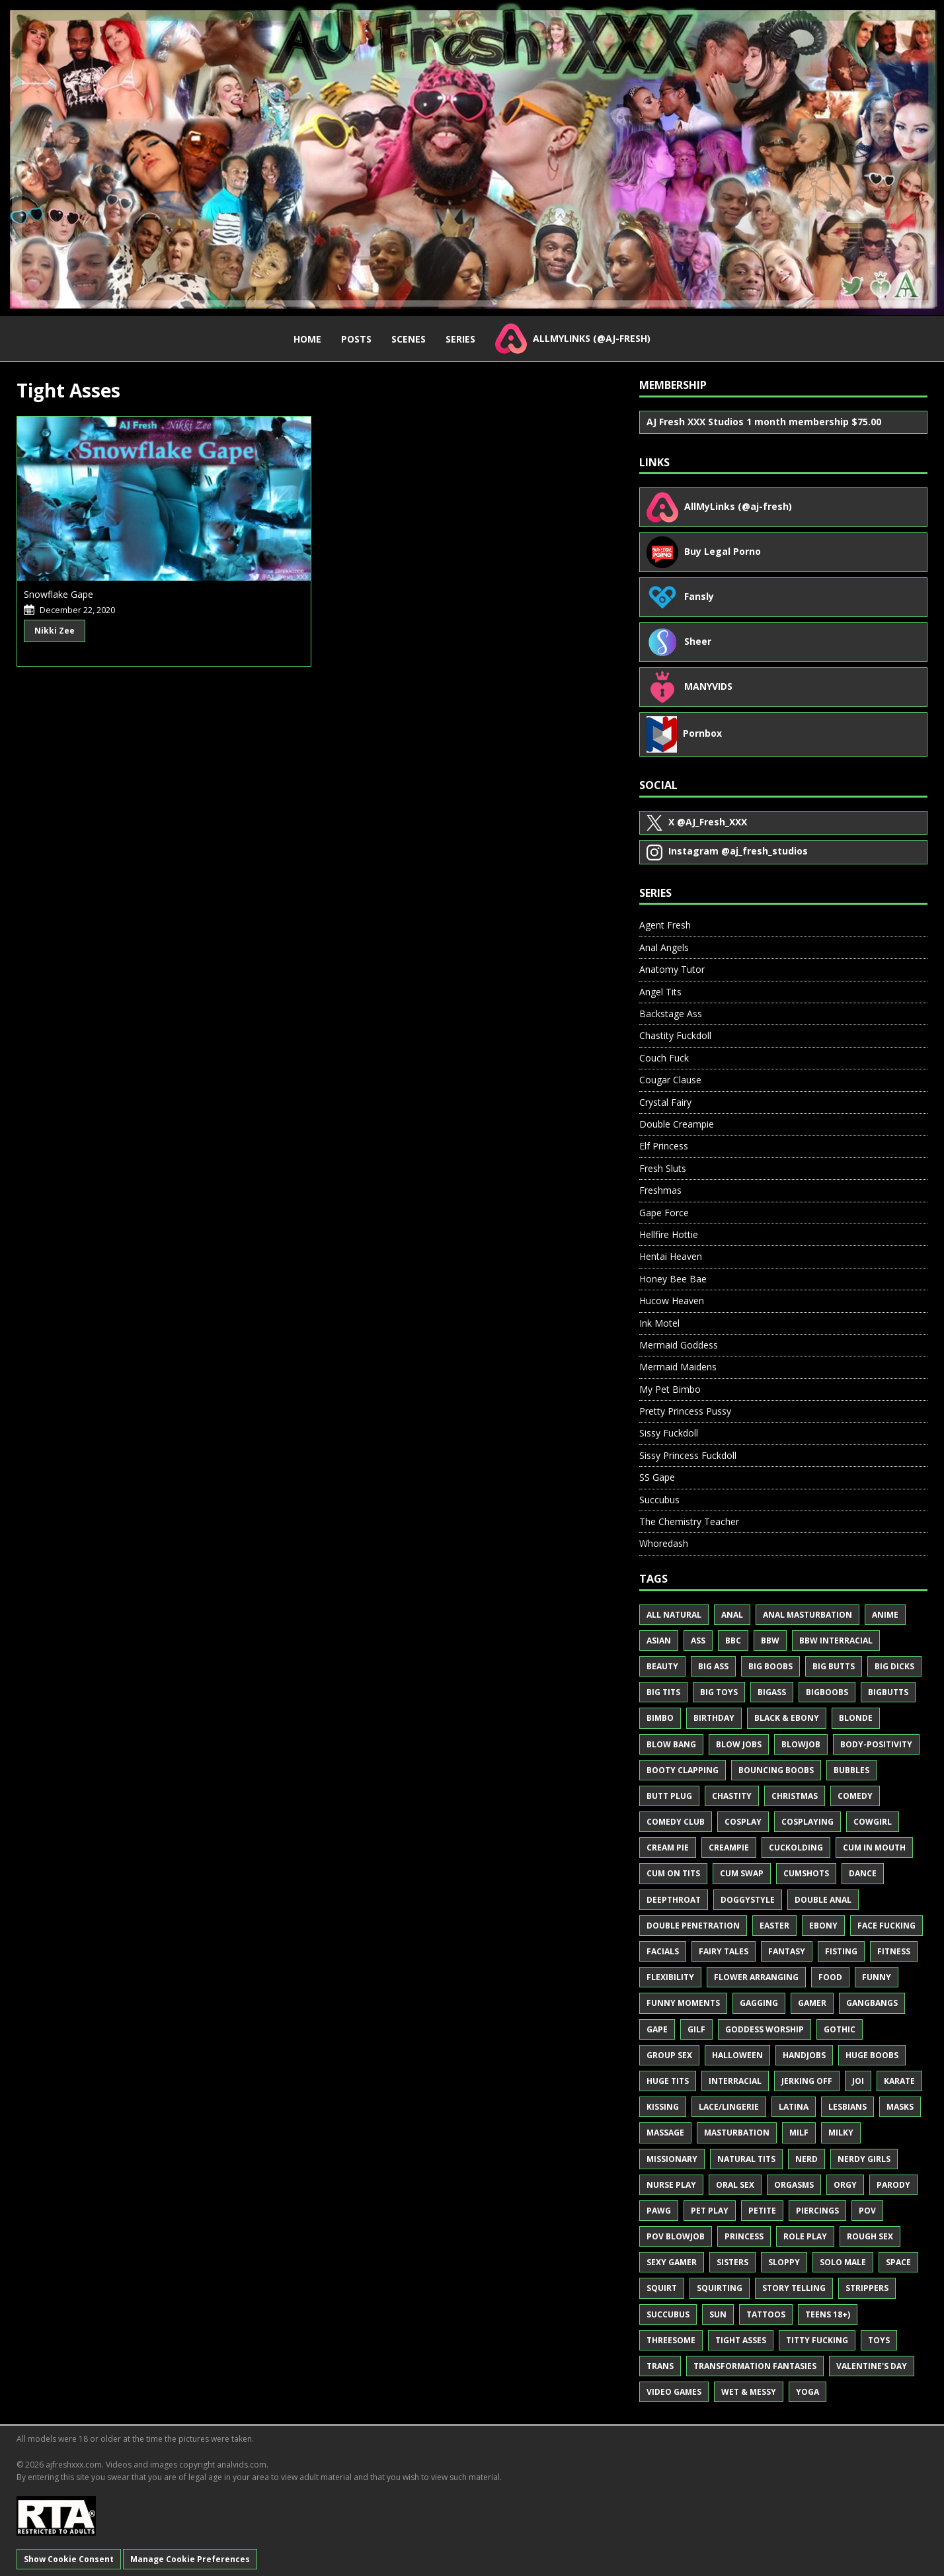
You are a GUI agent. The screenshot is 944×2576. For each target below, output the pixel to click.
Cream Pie (668, 1847)
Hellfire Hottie (668, 1234)
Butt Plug (669, 1796)
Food (830, 1977)
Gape (657, 2029)
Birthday (713, 1718)
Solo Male (843, 2262)
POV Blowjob (676, 2236)
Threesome (671, 2340)
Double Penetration (693, 1925)
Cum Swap (742, 1873)
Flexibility (670, 1977)
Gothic (839, 2029)
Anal (732, 1614)
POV (867, 2210)
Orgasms (794, 2184)
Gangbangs (872, 2003)
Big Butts (833, 1666)
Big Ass (713, 1666)
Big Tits (663, 1692)
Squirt (662, 2288)
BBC (733, 1640)
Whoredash (663, 1543)
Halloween (737, 2055)
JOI (858, 2081)
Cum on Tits (673, 1873)
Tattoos (765, 2314)
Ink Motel (659, 1323)
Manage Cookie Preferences (190, 2559)
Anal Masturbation (807, 1614)
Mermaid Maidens (678, 1366)
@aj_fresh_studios (727, 852)
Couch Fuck (664, 1058)
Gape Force (664, 1212)
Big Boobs (770, 1666)
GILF (696, 2029)
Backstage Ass (670, 1013)
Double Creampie (676, 1124)
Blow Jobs (739, 1744)
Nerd (806, 2159)
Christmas (794, 1796)
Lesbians (847, 2106)
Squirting (719, 2288)
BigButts (888, 1692)
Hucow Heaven (671, 1300)
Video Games (674, 2391)
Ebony (823, 1925)
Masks (900, 2106)
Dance (863, 1873)
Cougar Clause (670, 1079)
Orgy (845, 2184)
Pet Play (709, 2210)
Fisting (841, 1951)
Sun (718, 2314)
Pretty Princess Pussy (685, 1411)
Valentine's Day (871, 2366)
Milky (840, 2132)
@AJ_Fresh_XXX (697, 823)
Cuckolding (796, 1847)
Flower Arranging (756, 1977)
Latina (793, 2106)
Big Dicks (894, 1666)
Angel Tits (660, 991)
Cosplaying (807, 1821)
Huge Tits (668, 2081)
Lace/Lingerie (729, 2106)
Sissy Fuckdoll (668, 1433)
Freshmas (660, 1190)
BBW (770, 1640)
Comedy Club (676, 1821)
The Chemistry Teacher (689, 1521)
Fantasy (786, 1951)
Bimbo (660, 1718)
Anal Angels (664, 947)
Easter (774, 1925)
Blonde (856, 1718)
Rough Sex (870, 2236)
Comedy (855, 1796)
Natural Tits (746, 2159)
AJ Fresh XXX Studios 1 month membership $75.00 (764, 421)
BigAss (772, 1692)
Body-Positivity (876, 1744)
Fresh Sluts (662, 1168)
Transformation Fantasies (754, 2366)
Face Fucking (886, 1925)
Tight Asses (740, 2340)
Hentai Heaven (670, 1256)
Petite (762, 2210)
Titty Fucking (817, 2340)
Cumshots (806, 1873)
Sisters (732, 2262)
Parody (893, 2184)
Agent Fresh (665, 925)
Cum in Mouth (874, 1847)
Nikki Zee (54, 630)
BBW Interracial (836, 1640)
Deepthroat (674, 1899)
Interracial (735, 2081)
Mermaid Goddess (678, 1345)
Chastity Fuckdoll (675, 1035)
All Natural (674, 1614)
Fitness (893, 1951)
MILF (798, 2132)
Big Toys (719, 1692)
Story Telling (794, 2288)
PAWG (659, 2210)
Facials (663, 1951)
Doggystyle (748, 1899)
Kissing (663, 2106)
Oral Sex (735, 2184)
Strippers (867, 2288)
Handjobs (804, 2055)
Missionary (672, 2159)
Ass (698, 1640)
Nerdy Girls (864, 2159)
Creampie (729, 1847)
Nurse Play (671, 2184)
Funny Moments (683, 2003)
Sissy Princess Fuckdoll (687, 1455)
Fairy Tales (723, 1951)
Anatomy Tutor (672, 969)
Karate (899, 2081)
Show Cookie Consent (69, 2559)
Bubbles (851, 1770)
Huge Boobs (872, 2055)
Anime (885, 1614)
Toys (879, 2340)
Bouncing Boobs (776, 1770)
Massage (665, 2132)
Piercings (817, 2210)
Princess (744, 2236)
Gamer (812, 2003)
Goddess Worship (764, 2029)
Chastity (732, 1796)
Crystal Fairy (665, 1102)
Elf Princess (663, 1146)
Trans (660, 2366)
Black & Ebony (786, 1718)
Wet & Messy (748, 2391)
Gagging (759, 2003)
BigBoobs (827, 1692)
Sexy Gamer (672, 2262)
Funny (876, 1977)
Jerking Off (806, 2081)
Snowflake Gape (58, 594)
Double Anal (823, 1899)
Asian (659, 1640)
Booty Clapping (683, 1770)
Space (898, 2262)
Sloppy (784, 2262)
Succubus (659, 1499)
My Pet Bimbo (670, 1389)
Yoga (807, 2391)
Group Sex (669, 2055)
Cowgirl (872, 1821)
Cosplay (743, 1821)
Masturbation (736, 2132)
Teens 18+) (827, 2314)
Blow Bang (671, 1744)
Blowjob (800, 1744)
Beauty (662, 1666)
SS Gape (657, 1477)
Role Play (805, 2236)
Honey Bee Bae (673, 1278)
